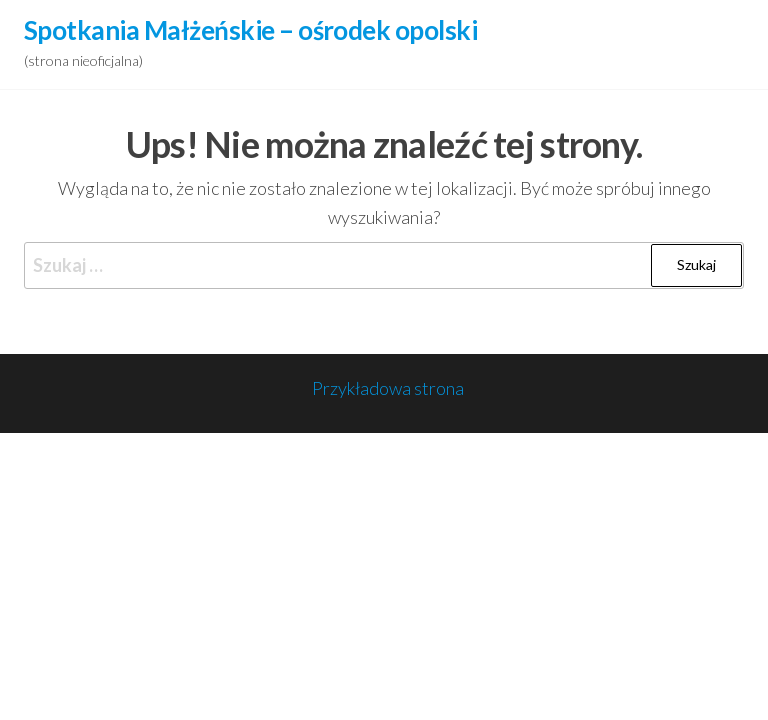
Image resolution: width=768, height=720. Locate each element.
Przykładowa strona (388, 388)
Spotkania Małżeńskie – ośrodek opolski (250, 30)
